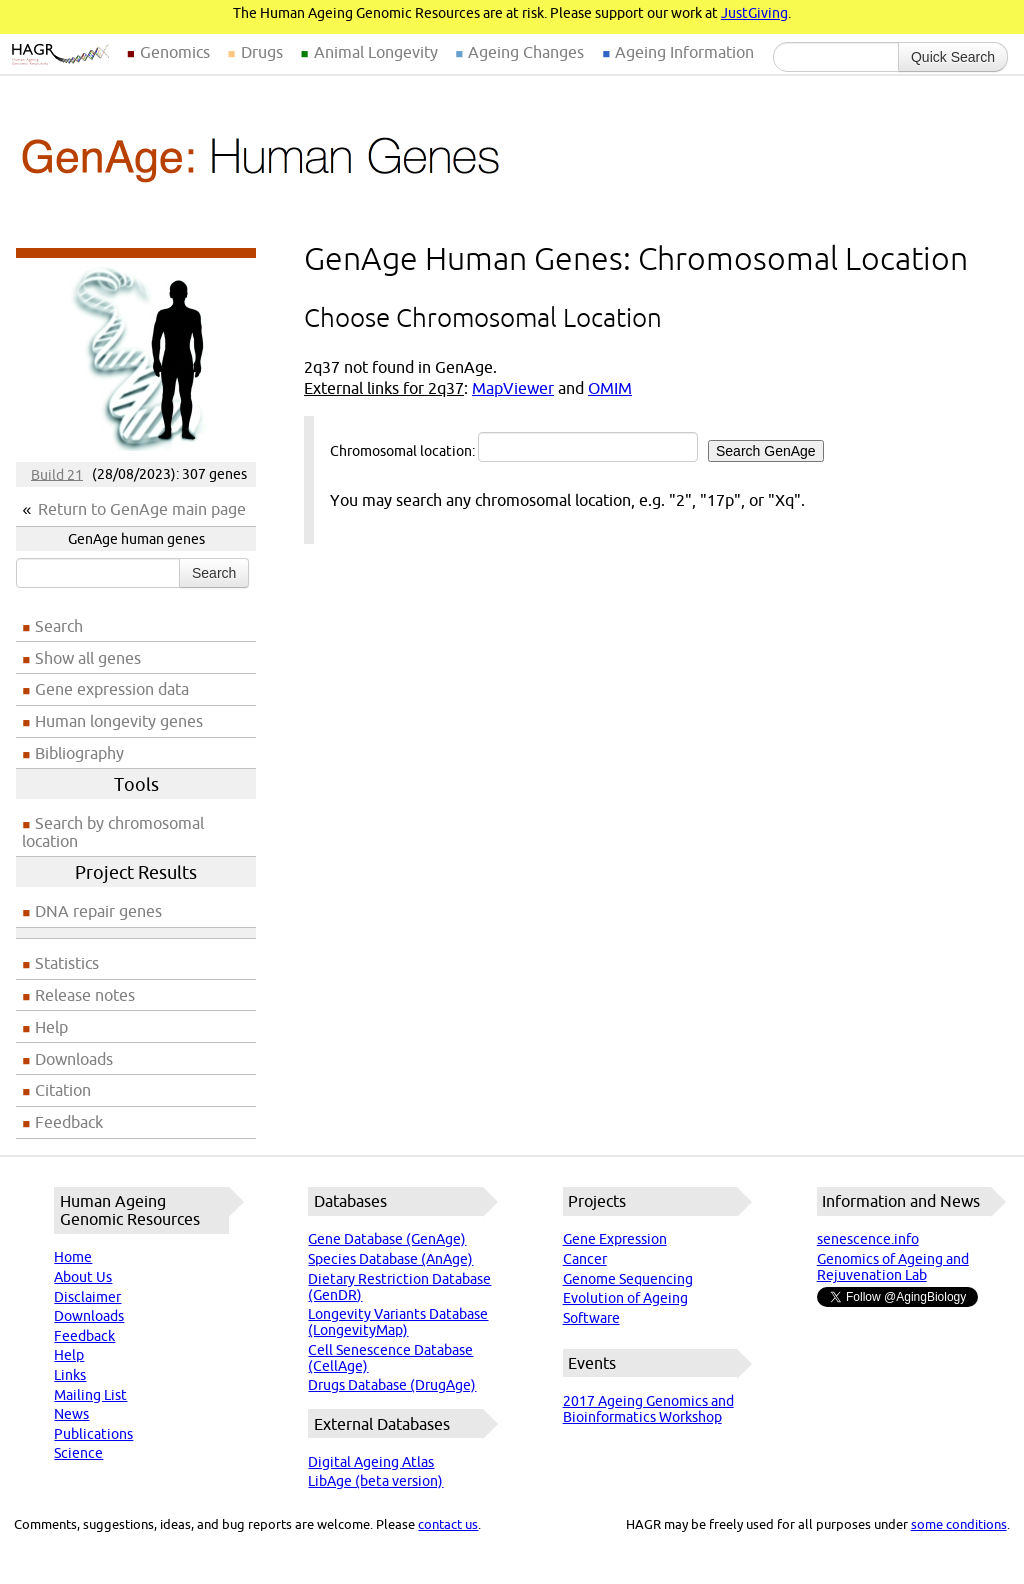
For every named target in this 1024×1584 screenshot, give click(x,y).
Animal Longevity (376, 52)
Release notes (85, 995)
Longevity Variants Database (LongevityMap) (398, 1322)
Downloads (74, 1059)
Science (78, 1453)
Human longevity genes (119, 721)
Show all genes (88, 658)
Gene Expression (615, 1239)
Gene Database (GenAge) (387, 1239)
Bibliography (79, 753)
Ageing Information (684, 52)
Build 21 (57, 474)
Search (214, 573)
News (71, 1414)
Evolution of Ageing (625, 1298)
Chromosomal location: (577, 447)
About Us (83, 1277)
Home (73, 1257)
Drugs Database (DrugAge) (392, 1385)
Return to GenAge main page (142, 509)
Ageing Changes (526, 52)
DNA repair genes (98, 911)
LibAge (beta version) (375, 1481)
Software (591, 1318)
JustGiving (754, 13)
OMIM (610, 388)
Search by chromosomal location (113, 832)
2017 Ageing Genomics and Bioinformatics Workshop (648, 1409)
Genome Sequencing (628, 1279)
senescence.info (868, 1239)
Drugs (262, 52)
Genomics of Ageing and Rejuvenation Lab (893, 1267)
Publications (93, 1434)
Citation (63, 1090)
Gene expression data (112, 689)
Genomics (175, 52)
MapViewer (513, 388)
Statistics (67, 963)
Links (70, 1375)
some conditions (959, 1524)
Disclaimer (87, 1297)
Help (51, 1027)
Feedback (69, 1122)
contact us (448, 1524)
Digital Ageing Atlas (371, 1462)
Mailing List (90, 1395)
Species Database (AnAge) (390, 1259)
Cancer (585, 1259)
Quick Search (953, 57)
